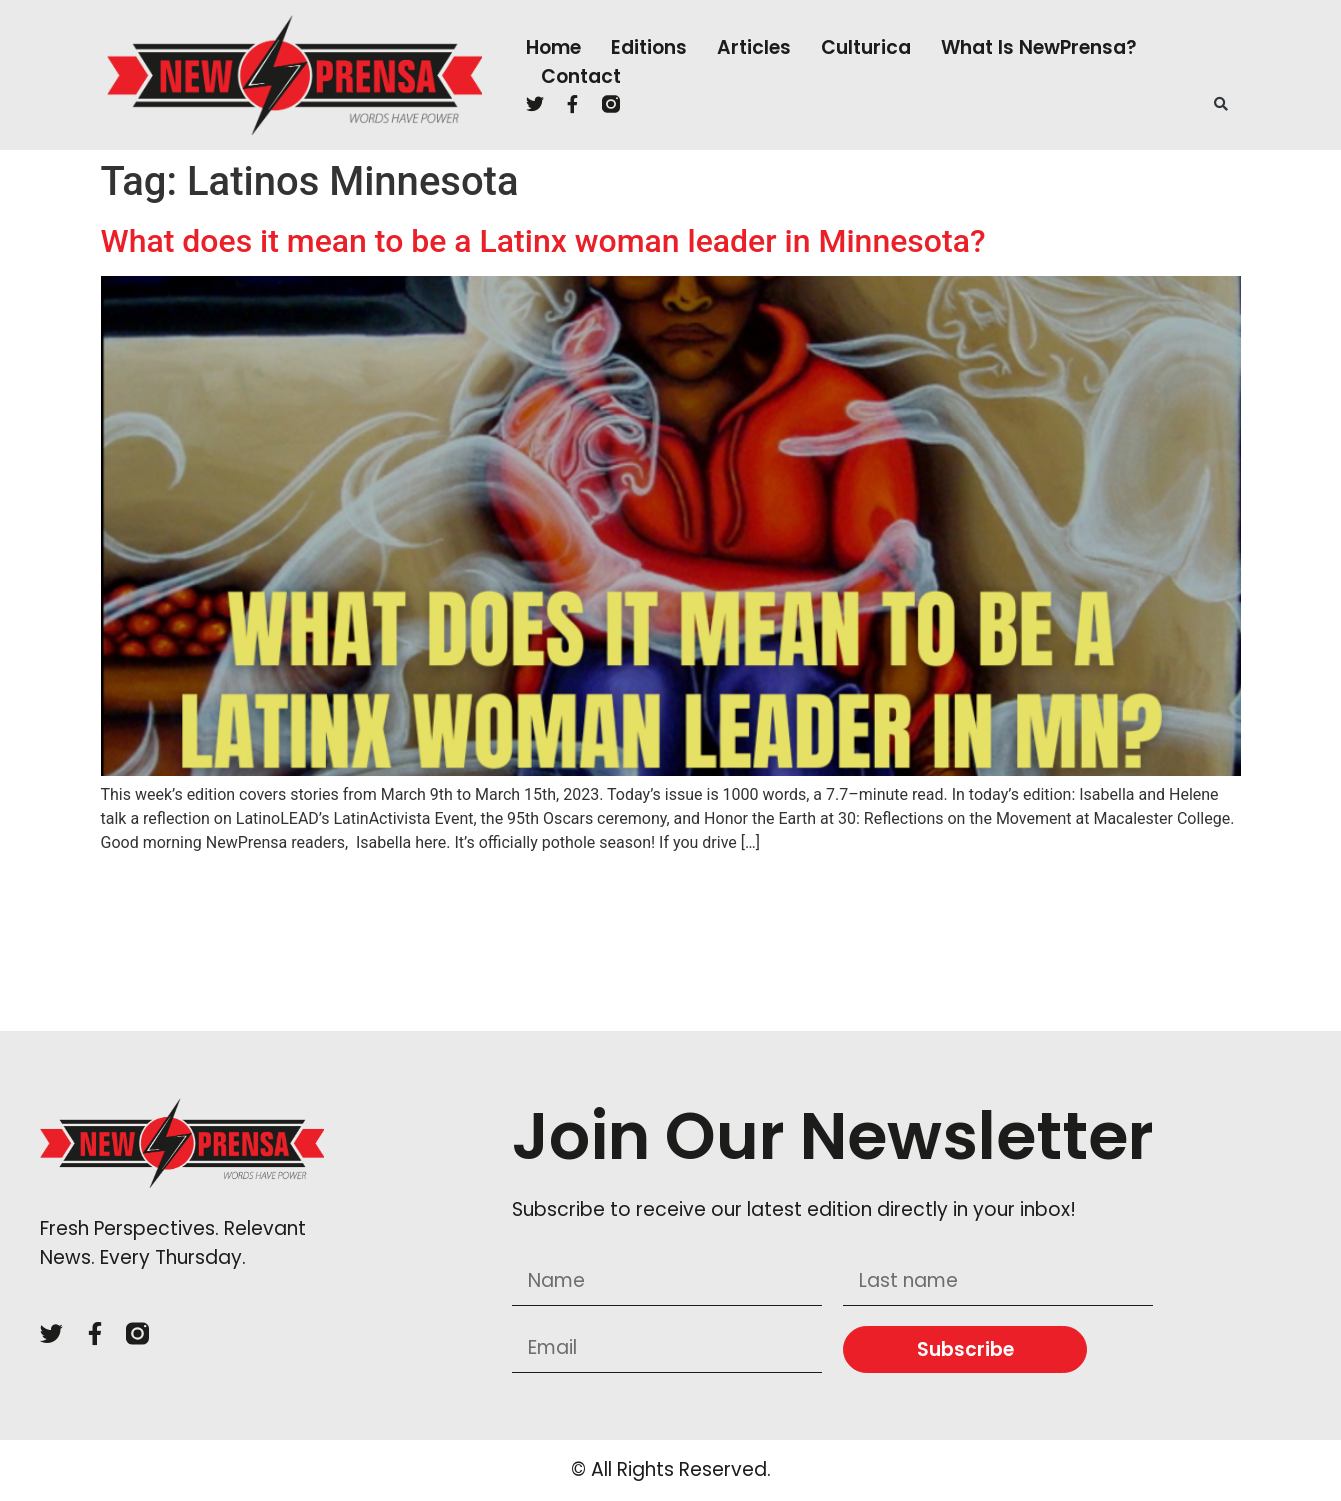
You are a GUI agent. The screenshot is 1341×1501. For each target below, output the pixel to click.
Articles (754, 47)
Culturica (866, 47)
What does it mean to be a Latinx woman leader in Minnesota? (543, 241)
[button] (1221, 104)
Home (553, 47)
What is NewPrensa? (1039, 47)
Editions (649, 47)
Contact (581, 76)
